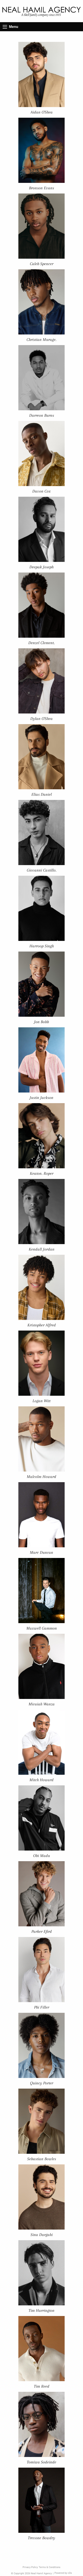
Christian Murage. (41, 339)
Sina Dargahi (42, 2234)
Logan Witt (41, 1400)
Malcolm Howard (41, 1476)
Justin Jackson (41, 1097)
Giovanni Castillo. (41, 870)
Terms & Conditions (49, 2567)
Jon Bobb (41, 1021)
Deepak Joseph (41, 567)
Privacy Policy (30, 2567)
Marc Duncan (41, 1552)
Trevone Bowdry (41, 2537)
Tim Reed (41, 2386)
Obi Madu (41, 1855)
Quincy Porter (41, 2083)
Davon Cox (41, 491)
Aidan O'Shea (42, 112)
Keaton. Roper (41, 1173)
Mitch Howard (41, 1779)
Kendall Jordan (41, 1249)
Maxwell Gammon (41, 1628)
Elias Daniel (41, 794)
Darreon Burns (41, 415)
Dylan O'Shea (41, 718)
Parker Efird (41, 1931)
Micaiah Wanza (42, 1704)
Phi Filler (41, 2007)
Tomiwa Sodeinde (41, 2462)
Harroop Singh (41, 946)
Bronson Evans (41, 188)
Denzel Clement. (41, 642)
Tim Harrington (41, 2310)
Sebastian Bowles (41, 2158)
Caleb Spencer (41, 263)
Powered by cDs (63, 2573)
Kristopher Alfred (41, 1325)
